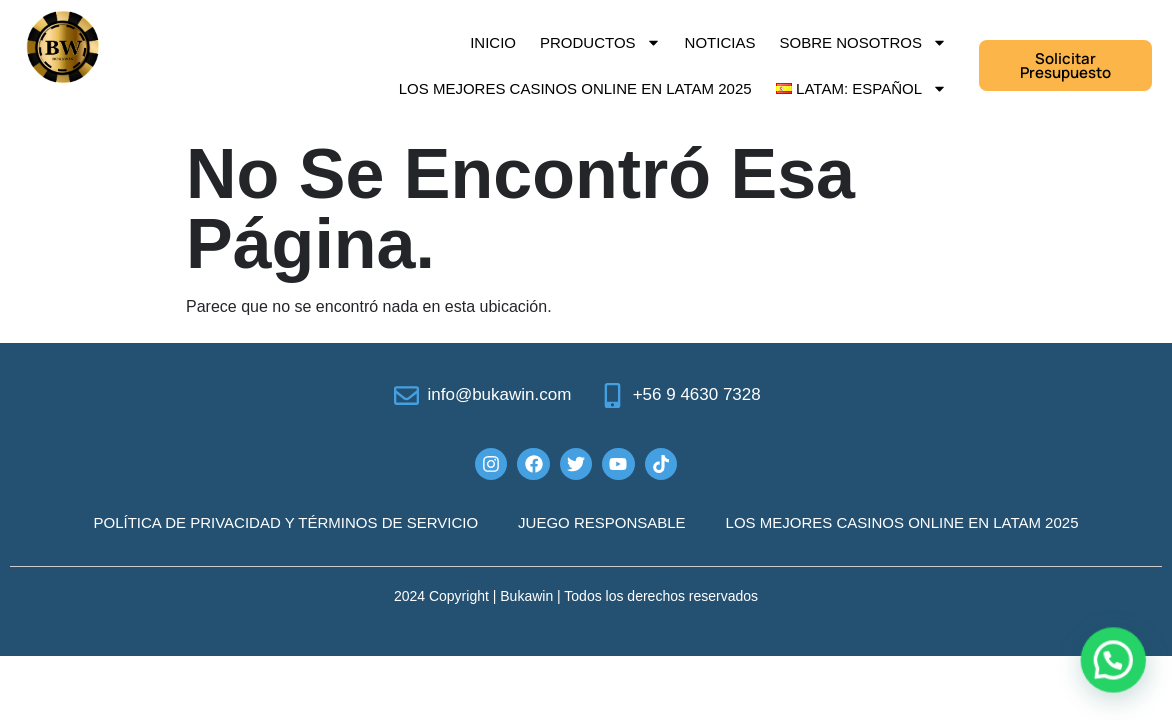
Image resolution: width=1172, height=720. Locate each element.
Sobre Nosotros (863, 42)
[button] (1114, 663)
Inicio (493, 42)
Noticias (720, 42)
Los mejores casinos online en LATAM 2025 (575, 88)
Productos (600, 42)
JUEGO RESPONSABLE (602, 522)
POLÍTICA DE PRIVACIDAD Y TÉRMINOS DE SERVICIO (286, 522)
